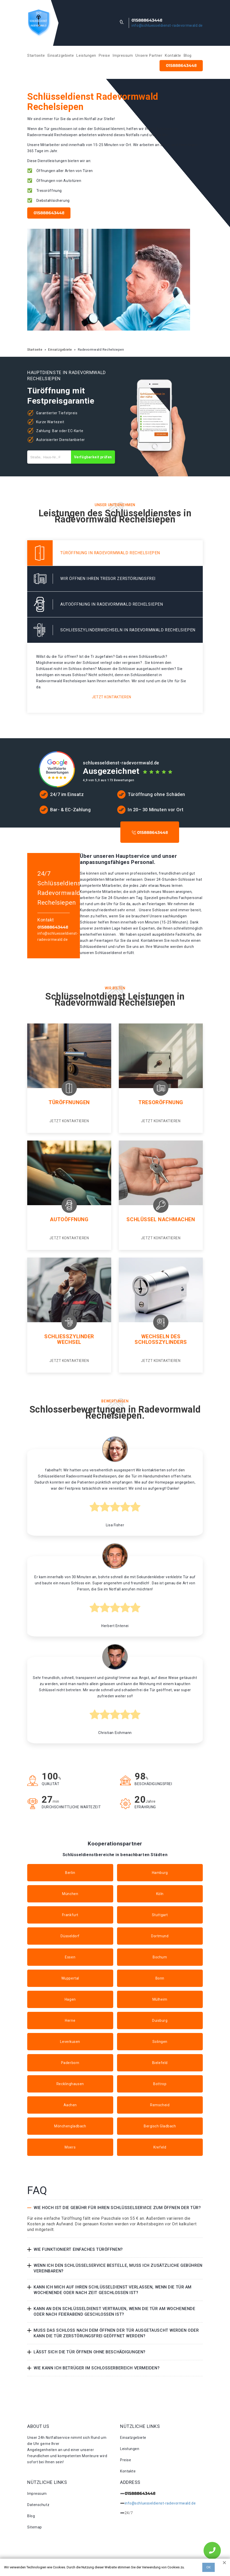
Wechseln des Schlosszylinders (161, 1339)
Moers (70, 2147)
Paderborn (70, 2063)
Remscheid (159, 2105)
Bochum (160, 1957)
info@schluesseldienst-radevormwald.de (167, 25)
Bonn (159, 1978)
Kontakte (173, 55)
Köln (160, 1894)
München (70, 1894)
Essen (70, 1957)
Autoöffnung (69, 1219)
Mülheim (159, 1999)
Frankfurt (70, 1915)
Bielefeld (160, 2063)
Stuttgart (160, 1915)
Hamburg (160, 1873)
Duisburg (159, 2020)
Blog (188, 55)
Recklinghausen (70, 2084)
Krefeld (159, 2147)
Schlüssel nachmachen (160, 1219)
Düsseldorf (70, 1936)
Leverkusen (70, 2042)
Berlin (70, 1873)
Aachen (70, 2105)
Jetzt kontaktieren (111, 697)
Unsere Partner (148, 55)
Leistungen (86, 55)
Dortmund (159, 1936)
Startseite (36, 55)
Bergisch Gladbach (160, 2126)
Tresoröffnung (160, 1102)
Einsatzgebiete (61, 55)
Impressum (122, 55)
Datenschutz (38, 2505)
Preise (104, 55)
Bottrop (159, 2084)
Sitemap (34, 2527)
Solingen (159, 2042)
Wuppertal (70, 1978)
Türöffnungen (69, 1102)
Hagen (70, 1999)
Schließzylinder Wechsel (69, 1339)
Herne (70, 2020)
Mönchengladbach (70, 2126)
